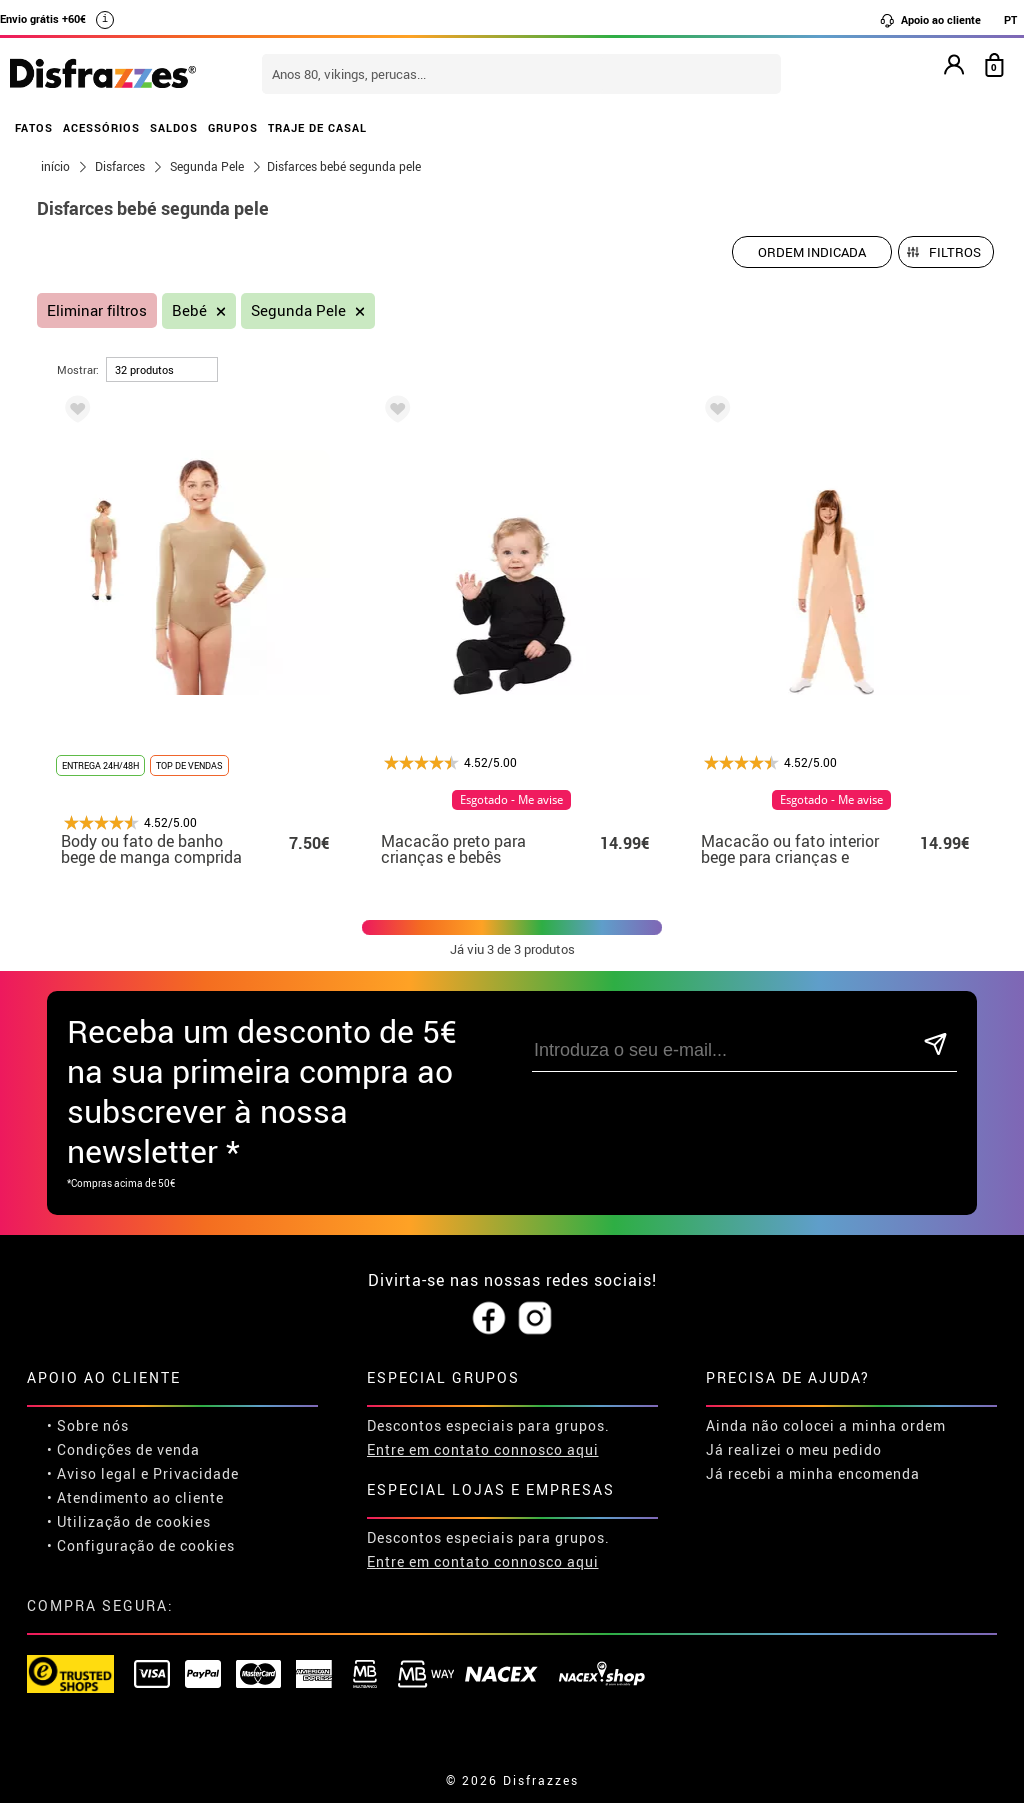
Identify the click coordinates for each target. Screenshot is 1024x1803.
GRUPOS (233, 127)
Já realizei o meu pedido (794, 1449)
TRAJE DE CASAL (317, 127)
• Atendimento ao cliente (135, 1497)
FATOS (34, 127)
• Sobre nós (88, 1425)
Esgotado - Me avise (511, 800)
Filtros (955, 252)
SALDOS (174, 127)
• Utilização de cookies (129, 1521)
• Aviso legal (92, 1473)
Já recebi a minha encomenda (813, 1473)
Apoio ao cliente (930, 20)
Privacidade (196, 1473)
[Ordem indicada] (812, 252)
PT (1010, 19)
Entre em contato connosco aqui (483, 1449)
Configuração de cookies (146, 1545)
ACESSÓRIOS (101, 127)
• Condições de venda (123, 1449)
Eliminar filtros (97, 310)
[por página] (162, 369)
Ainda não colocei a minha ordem (826, 1425)
